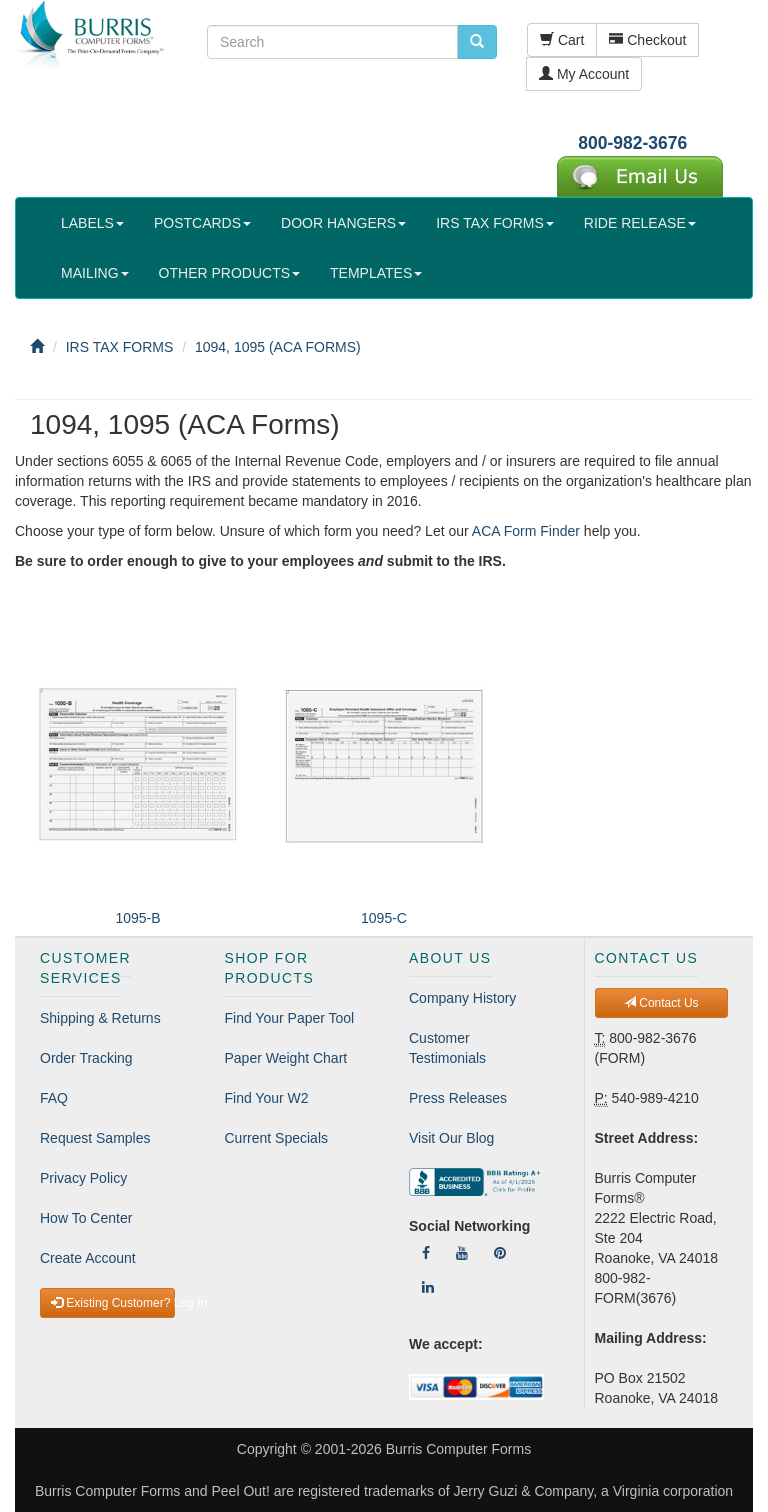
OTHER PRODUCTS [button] (229, 273)
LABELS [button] (92, 223)
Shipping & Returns (100, 1018)
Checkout (647, 40)
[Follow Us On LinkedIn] (428, 1287)
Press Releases (458, 1098)
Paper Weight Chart (286, 1058)
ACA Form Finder (526, 531)
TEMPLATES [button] (376, 273)
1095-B (137, 918)
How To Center (86, 1218)
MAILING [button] (95, 273)
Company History (462, 998)
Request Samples (95, 1138)
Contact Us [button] (661, 1003)
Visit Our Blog (451, 1138)
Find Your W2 (267, 1098)
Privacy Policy (83, 1178)
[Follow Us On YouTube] (462, 1253)
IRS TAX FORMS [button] (495, 223)
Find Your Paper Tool (290, 1018)
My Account (584, 74)
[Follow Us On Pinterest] (500, 1253)
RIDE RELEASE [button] (640, 223)
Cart (562, 40)
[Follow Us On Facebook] (426, 1253)
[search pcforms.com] (477, 42)
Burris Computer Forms (458, 1449)
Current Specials (277, 1138)
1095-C (384, 918)
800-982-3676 (632, 143)
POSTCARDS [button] (202, 223)
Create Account (88, 1258)
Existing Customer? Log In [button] (113, 1303)
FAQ (54, 1098)
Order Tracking (86, 1058)
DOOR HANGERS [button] (343, 223)
